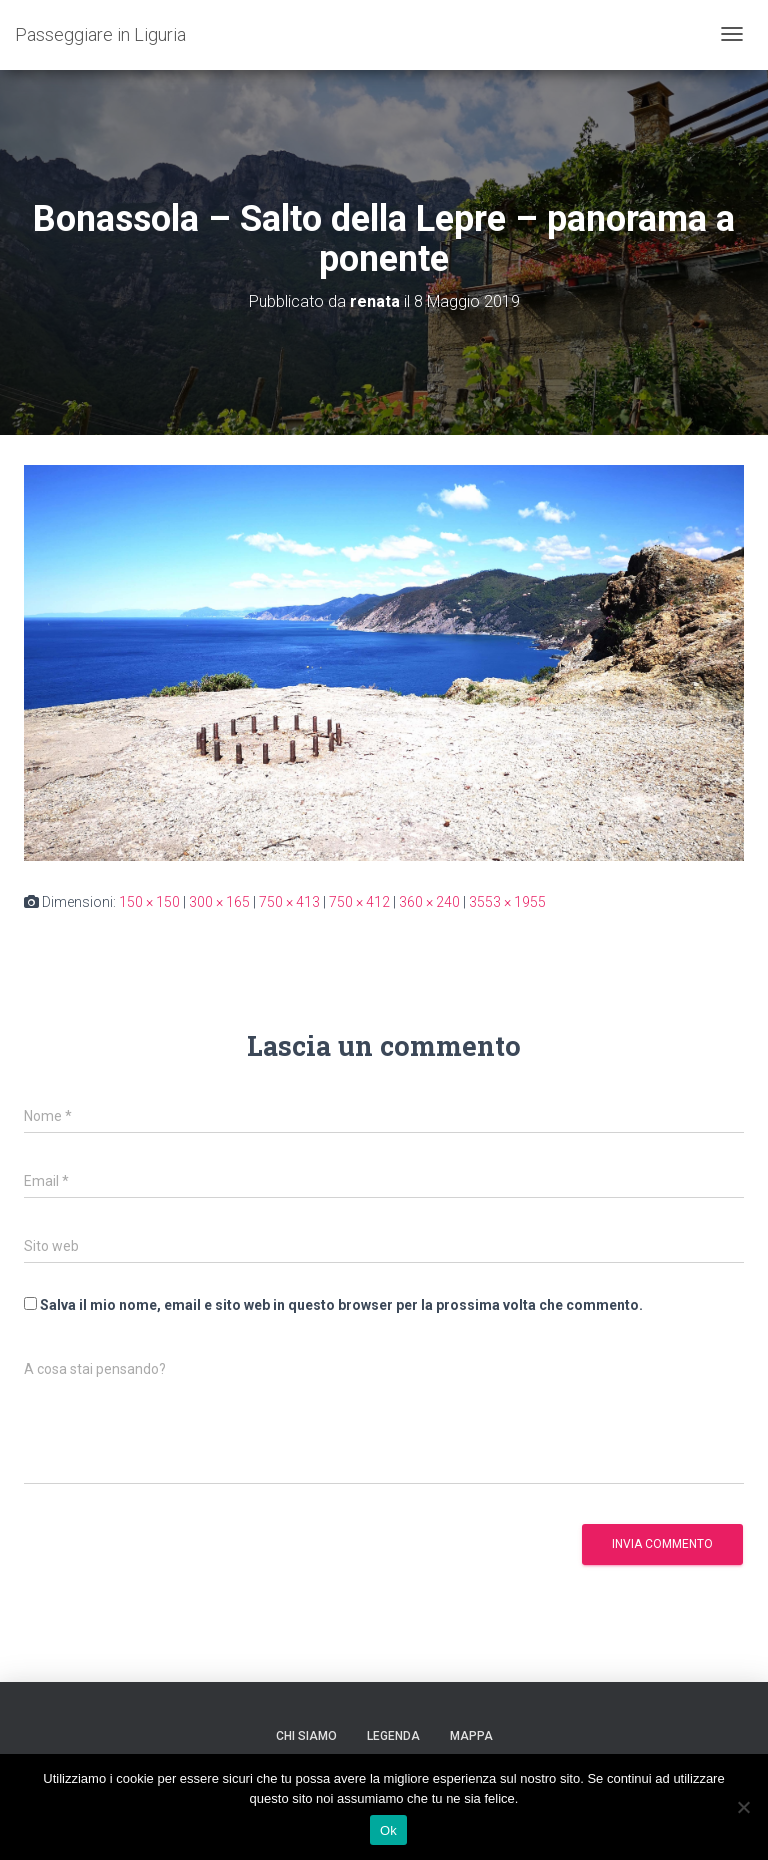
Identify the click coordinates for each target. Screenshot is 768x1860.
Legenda (393, 1736)
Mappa (471, 1736)
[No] (743, 1807)
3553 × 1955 (507, 902)
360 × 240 (429, 902)
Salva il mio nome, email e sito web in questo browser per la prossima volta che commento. (341, 1305)
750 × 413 (289, 902)
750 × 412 (359, 902)
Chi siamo (306, 1736)
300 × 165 (219, 902)
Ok (388, 1830)
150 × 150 (149, 902)
